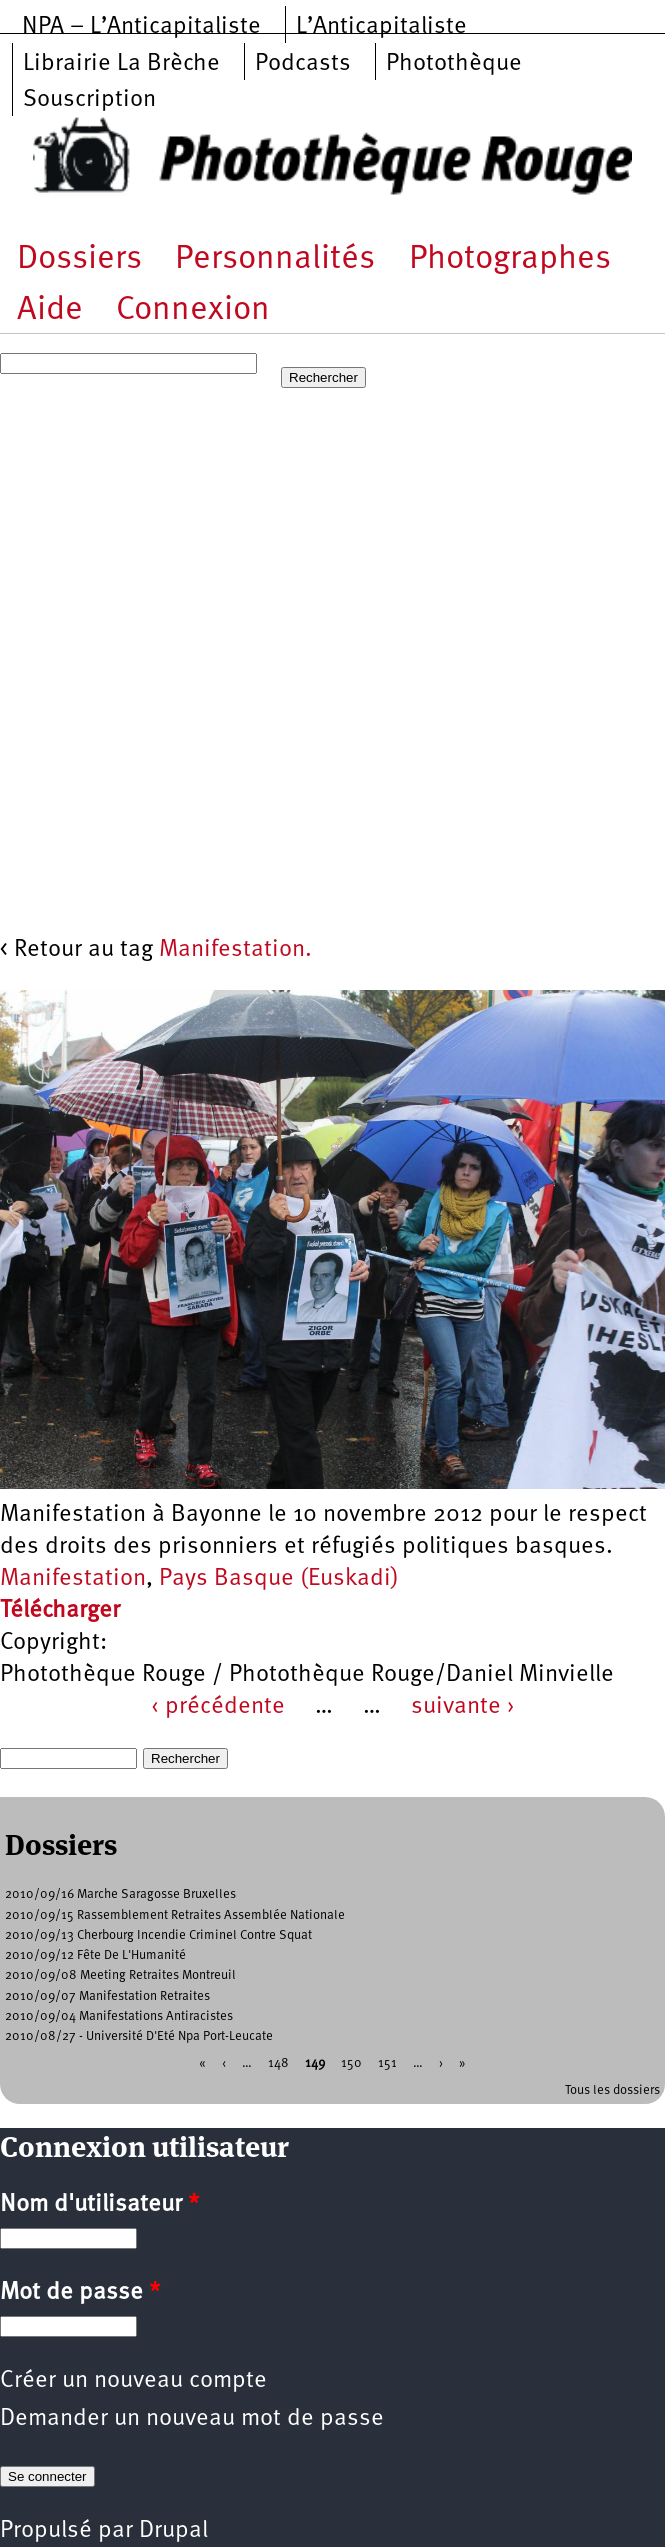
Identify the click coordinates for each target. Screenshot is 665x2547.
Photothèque (454, 64)
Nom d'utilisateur (99, 2205)
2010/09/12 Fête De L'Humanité (95, 1955)
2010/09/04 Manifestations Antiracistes (119, 2016)
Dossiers (79, 259)
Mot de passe (80, 2293)
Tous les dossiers (612, 2090)
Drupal (173, 2531)
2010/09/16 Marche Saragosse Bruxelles (120, 1894)
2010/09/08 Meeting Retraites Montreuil (120, 1975)
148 (278, 2063)
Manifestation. (235, 950)
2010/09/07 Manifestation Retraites (107, 1996)
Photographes (510, 259)
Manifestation (73, 1579)
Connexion (193, 310)
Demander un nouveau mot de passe (192, 2419)
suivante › (463, 1707)
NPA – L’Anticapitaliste (141, 27)
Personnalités (275, 259)
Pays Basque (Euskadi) (279, 1579)
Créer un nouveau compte (133, 2381)
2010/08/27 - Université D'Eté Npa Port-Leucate (139, 2036)
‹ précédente (218, 1707)
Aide (50, 310)
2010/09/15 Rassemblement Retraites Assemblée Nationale (175, 1915)
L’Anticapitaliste (381, 27)
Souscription (89, 100)
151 (387, 2063)
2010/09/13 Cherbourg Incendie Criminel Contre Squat (158, 1935)
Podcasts (303, 64)
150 (351, 2063)
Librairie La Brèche (121, 64)
